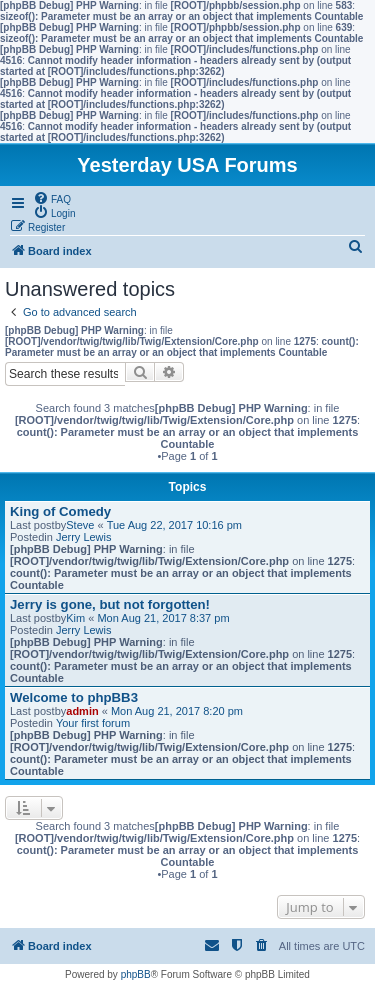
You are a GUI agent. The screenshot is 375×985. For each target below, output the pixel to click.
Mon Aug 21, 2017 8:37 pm (163, 618)
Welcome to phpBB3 (74, 697)
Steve (80, 525)
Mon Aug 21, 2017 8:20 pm (177, 711)
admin (82, 711)
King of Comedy (60, 511)
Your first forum (93, 723)
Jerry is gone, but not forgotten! (110, 604)
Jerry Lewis (84, 537)
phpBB (136, 974)
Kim (75, 618)
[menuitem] (52, 198)
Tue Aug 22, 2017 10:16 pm (174, 525)
